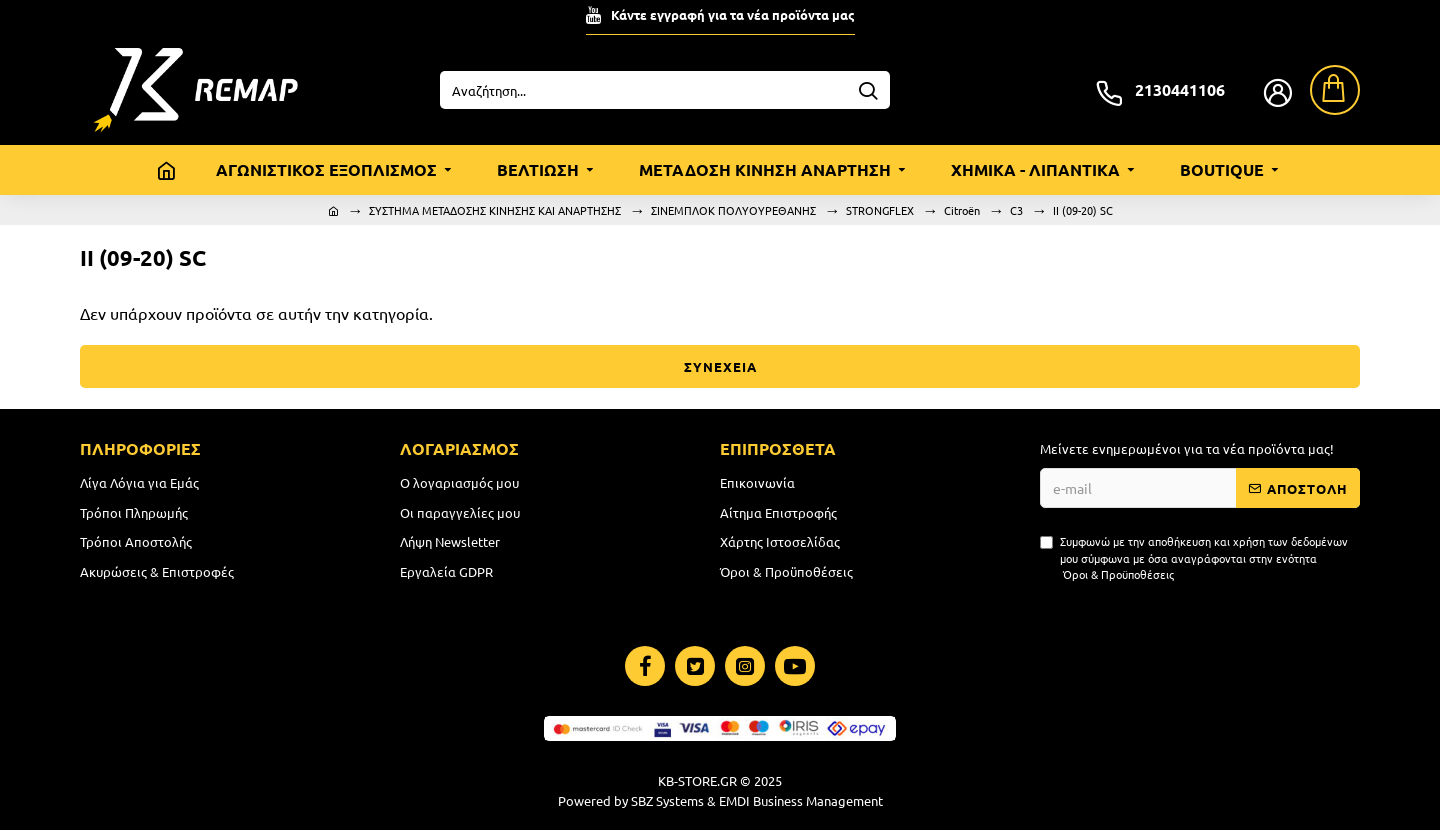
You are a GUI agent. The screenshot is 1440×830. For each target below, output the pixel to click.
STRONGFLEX (880, 210)
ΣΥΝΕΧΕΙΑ (720, 366)
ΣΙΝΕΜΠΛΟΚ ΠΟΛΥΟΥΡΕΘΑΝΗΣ (733, 210)
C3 (1016, 210)
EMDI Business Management (801, 800)
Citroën (962, 210)
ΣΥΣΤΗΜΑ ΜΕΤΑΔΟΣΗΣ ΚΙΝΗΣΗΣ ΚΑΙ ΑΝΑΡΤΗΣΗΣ (495, 210)
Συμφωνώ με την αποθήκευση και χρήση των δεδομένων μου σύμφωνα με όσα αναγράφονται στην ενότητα (1194, 558)
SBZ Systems (667, 800)
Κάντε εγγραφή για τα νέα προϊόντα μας (733, 14)
